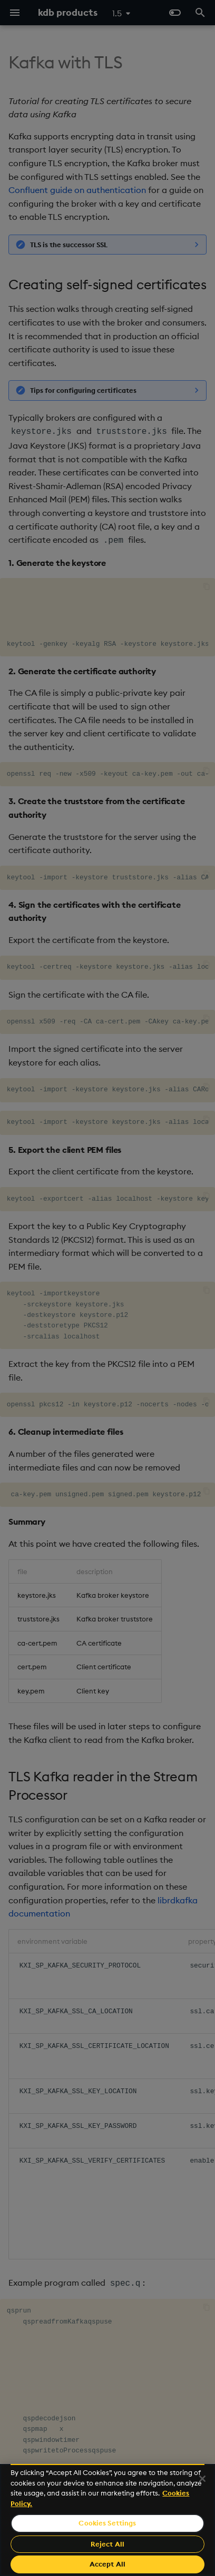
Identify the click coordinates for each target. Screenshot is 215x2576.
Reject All (107, 2544)
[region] (107, 2520)
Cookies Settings (107, 2523)
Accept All (107, 2564)
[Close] (202, 2478)
